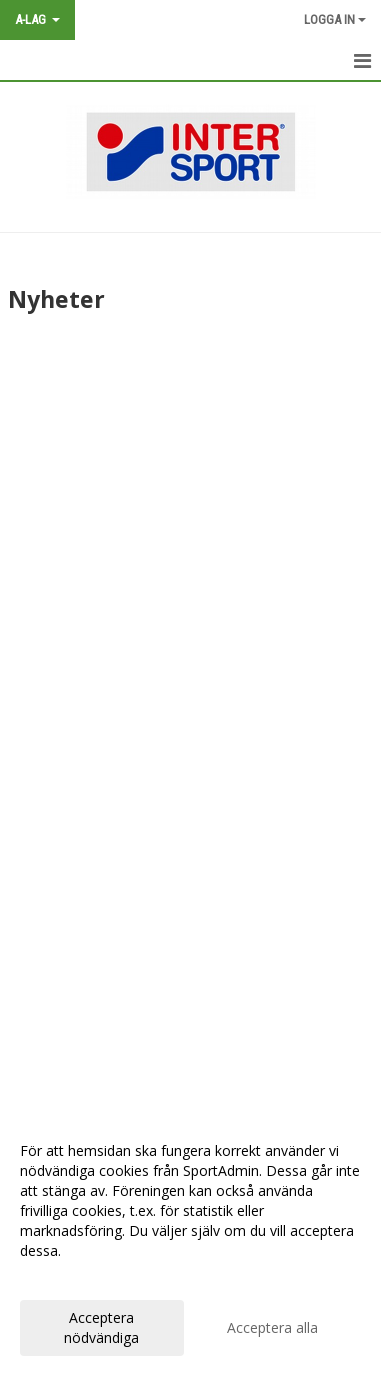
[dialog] (190, 1243)
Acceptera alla (272, 1327)
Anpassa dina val (74, 1277)
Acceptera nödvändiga (101, 1327)
